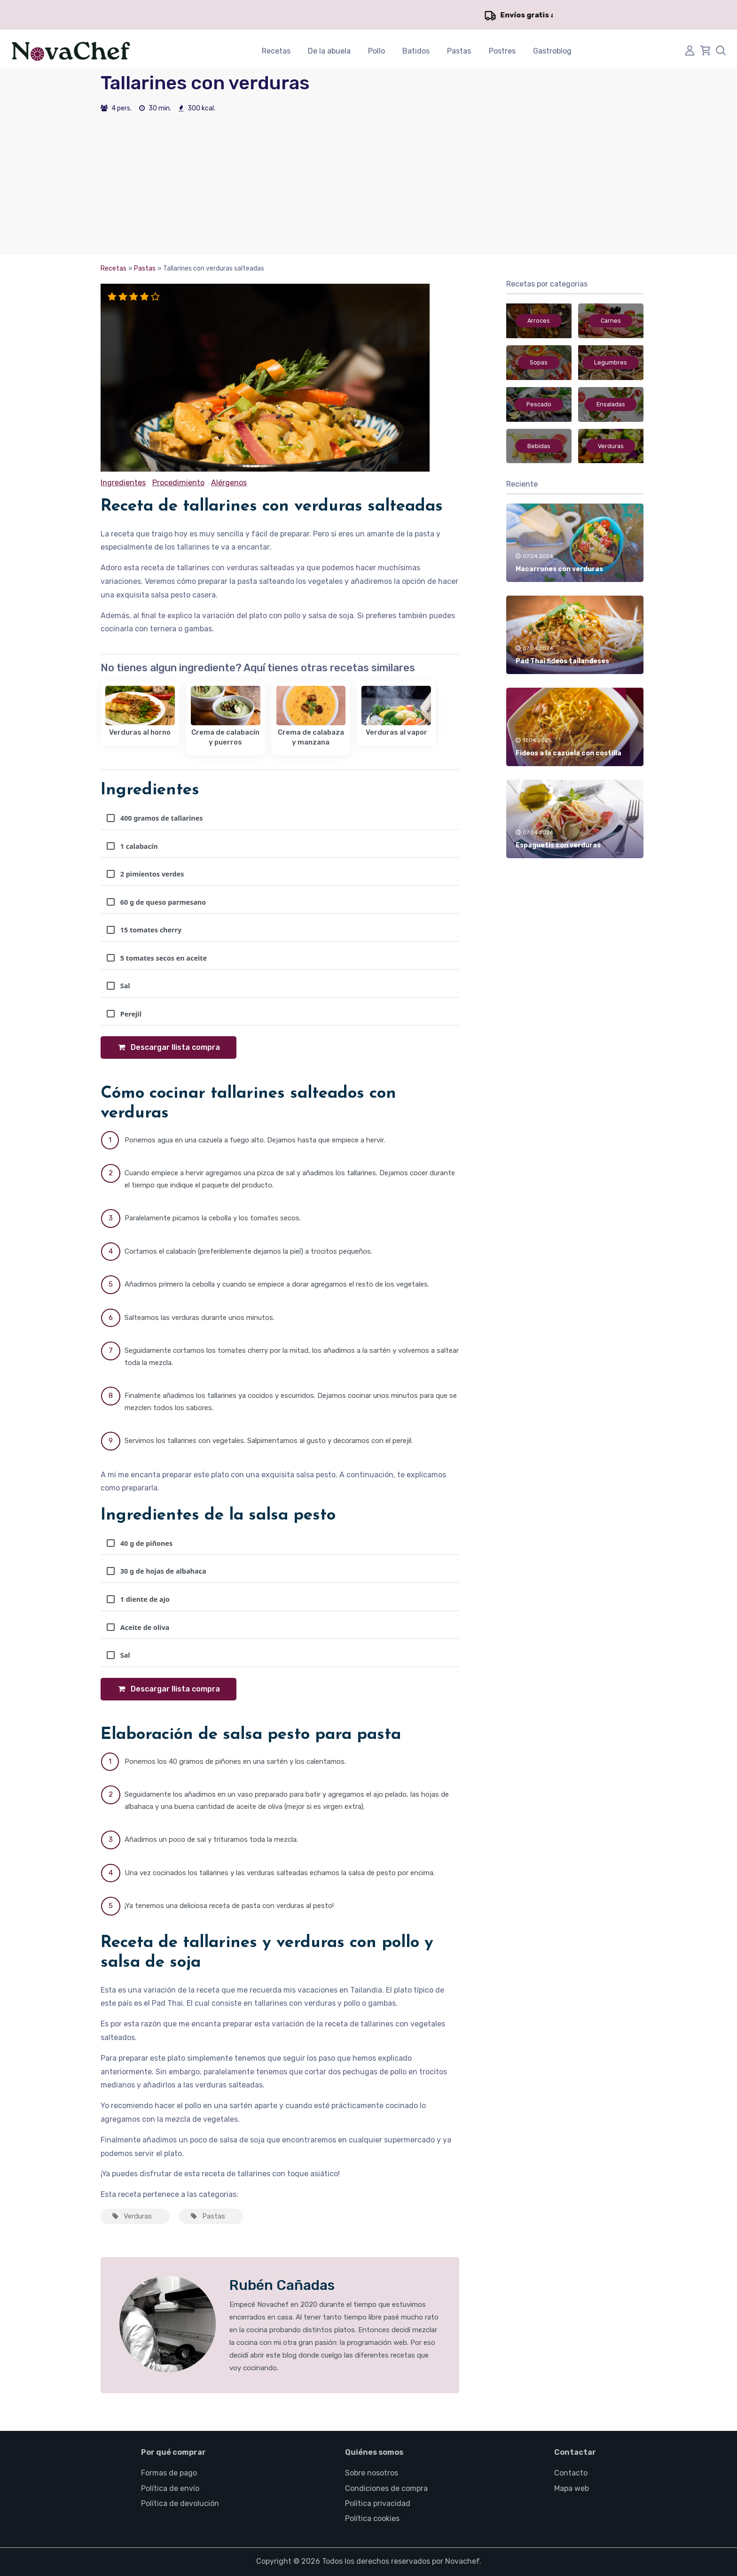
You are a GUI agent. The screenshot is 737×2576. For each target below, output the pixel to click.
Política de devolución (180, 2503)
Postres (502, 51)
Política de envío (170, 2487)
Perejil (124, 1013)
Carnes (610, 321)
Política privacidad (377, 2503)
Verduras (131, 2216)
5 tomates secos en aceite (157, 958)
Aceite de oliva (138, 1626)
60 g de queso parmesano (156, 902)
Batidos (416, 51)
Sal (118, 985)
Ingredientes (123, 482)
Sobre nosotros (371, 2472)
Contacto (571, 2472)
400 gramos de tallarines (155, 818)
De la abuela (329, 51)
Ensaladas (610, 404)
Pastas (459, 51)
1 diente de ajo (138, 1599)
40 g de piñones (139, 1543)
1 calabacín (132, 845)
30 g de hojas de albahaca (156, 1571)
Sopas (538, 362)
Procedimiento (178, 482)
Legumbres (610, 362)
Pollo (376, 51)
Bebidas (539, 445)
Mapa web (571, 2487)
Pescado (538, 404)
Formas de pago (169, 2472)
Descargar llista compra (168, 1047)
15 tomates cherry (144, 929)
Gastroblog (552, 51)
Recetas (276, 51)
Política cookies (372, 2518)
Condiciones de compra (386, 2487)
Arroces (538, 321)
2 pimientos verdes (145, 873)
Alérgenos (228, 482)
